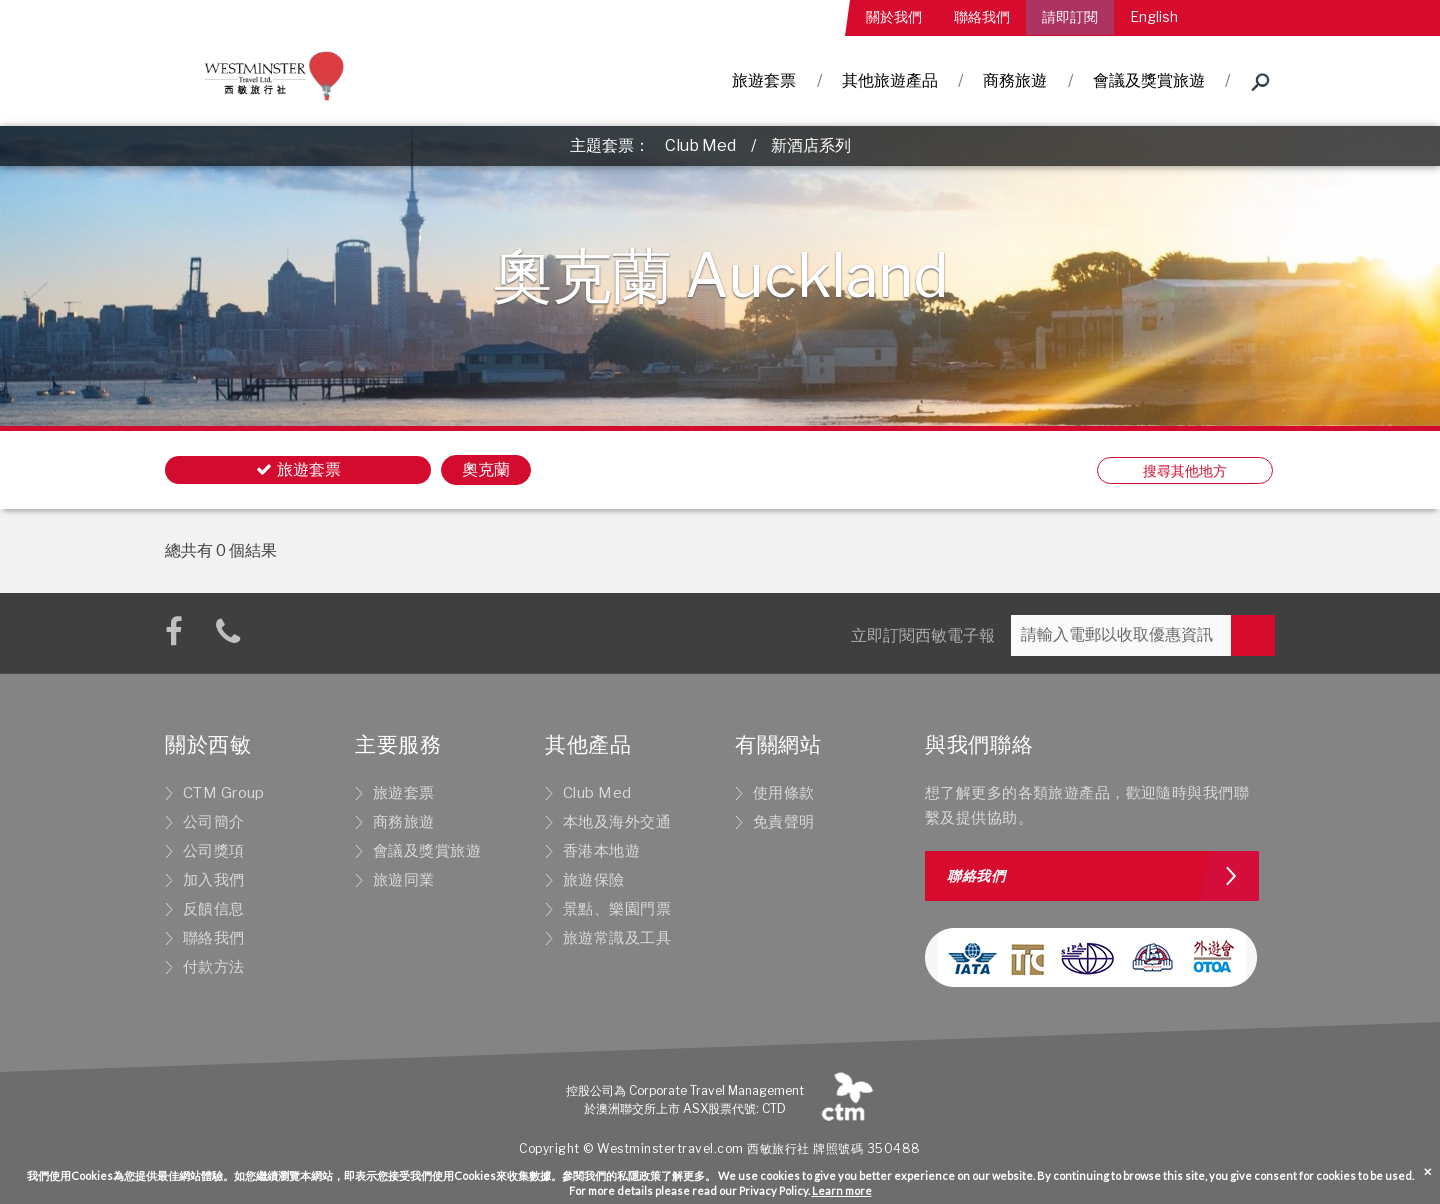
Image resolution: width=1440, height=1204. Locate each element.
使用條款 (784, 793)
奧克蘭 (486, 469)
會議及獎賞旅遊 (1149, 80)
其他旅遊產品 (890, 80)
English (1154, 16)
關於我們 (894, 16)
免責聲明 (784, 822)
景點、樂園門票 (617, 909)
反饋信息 (214, 909)
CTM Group (224, 793)
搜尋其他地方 (1185, 470)
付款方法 (214, 967)
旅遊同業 (404, 880)
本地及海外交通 (617, 822)
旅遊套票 (764, 80)
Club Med (700, 145)
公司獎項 (214, 851)
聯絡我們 (982, 16)
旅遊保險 (594, 880)
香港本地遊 (601, 851)
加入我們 (214, 880)
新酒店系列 (811, 145)
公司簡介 (214, 822)
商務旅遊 (1015, 80)
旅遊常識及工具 (617, 938)
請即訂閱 (1070, 16)
